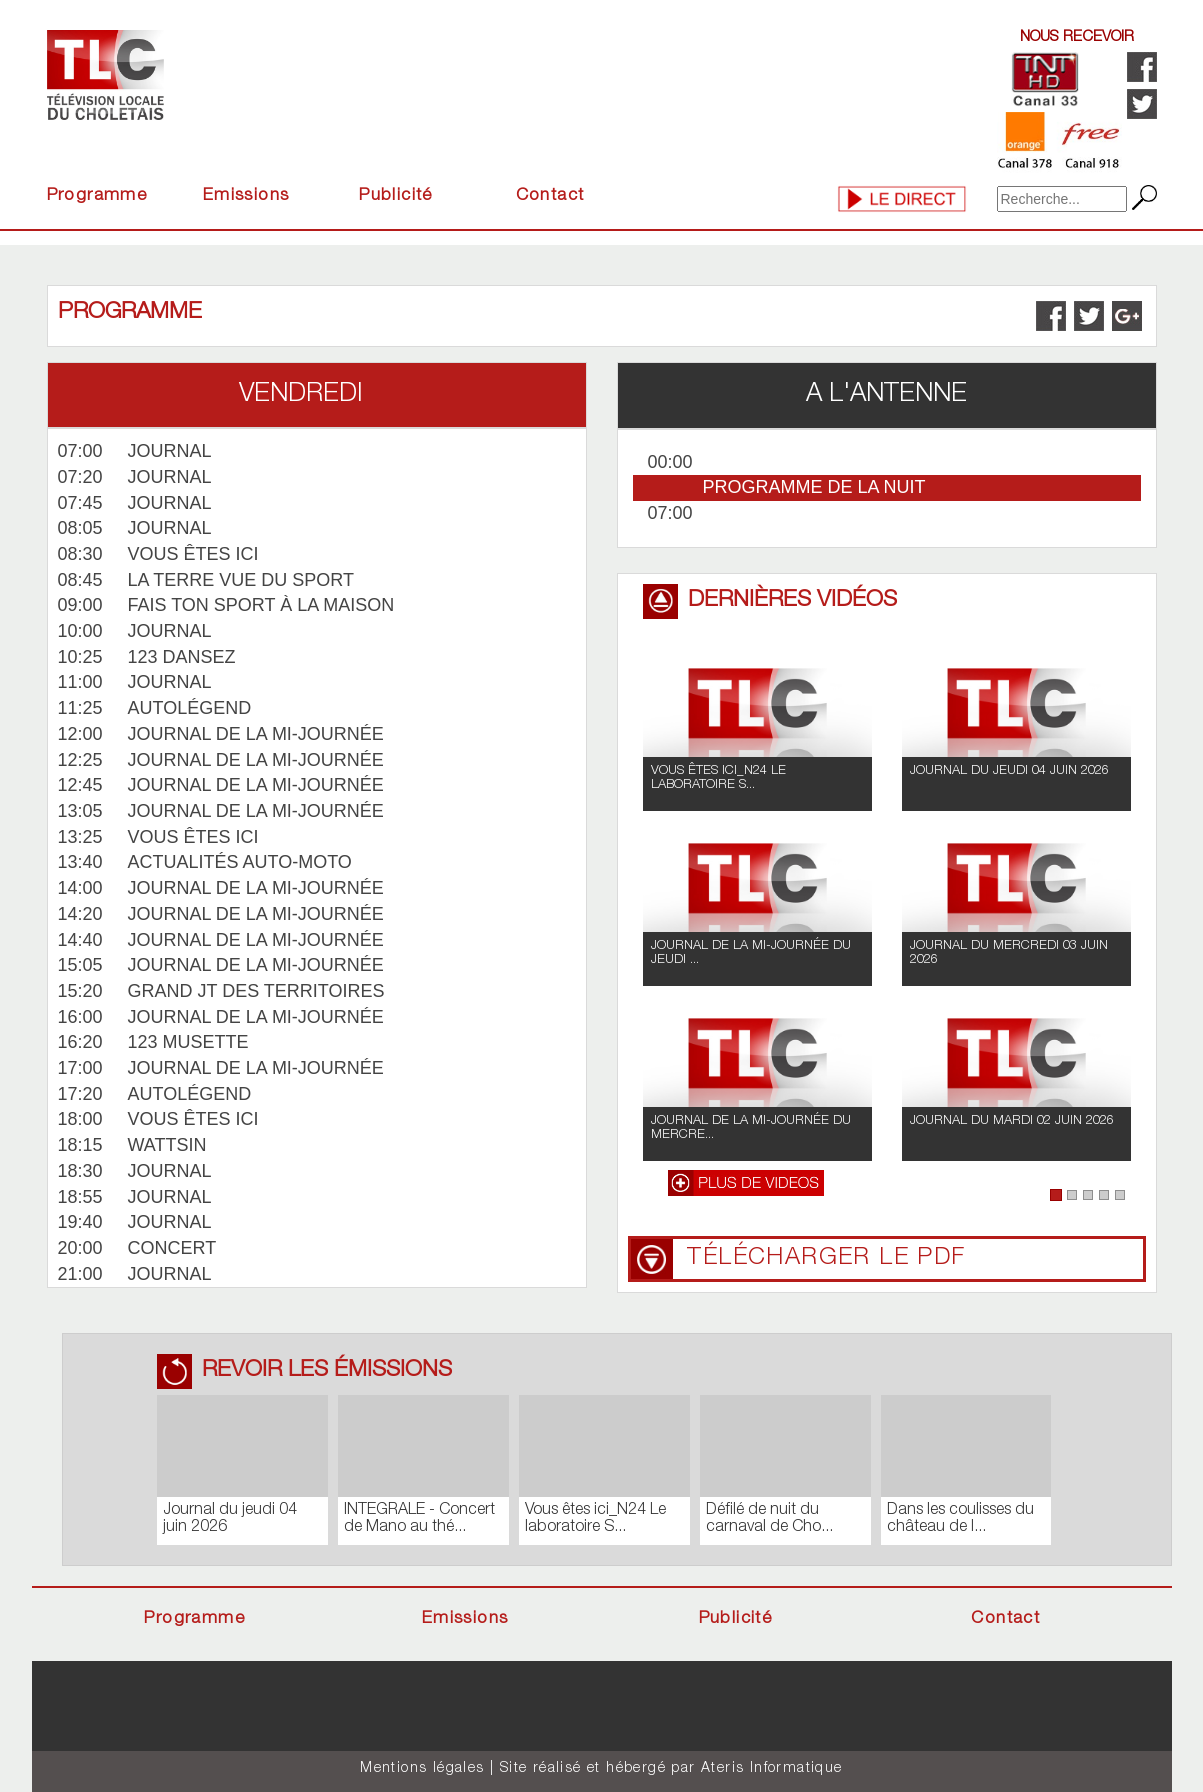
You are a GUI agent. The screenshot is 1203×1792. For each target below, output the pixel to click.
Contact (550, 196)
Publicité (396, 196)
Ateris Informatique (772, 1769)
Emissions (246, 196)
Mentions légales (422, 1769)
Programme (97, 196)
